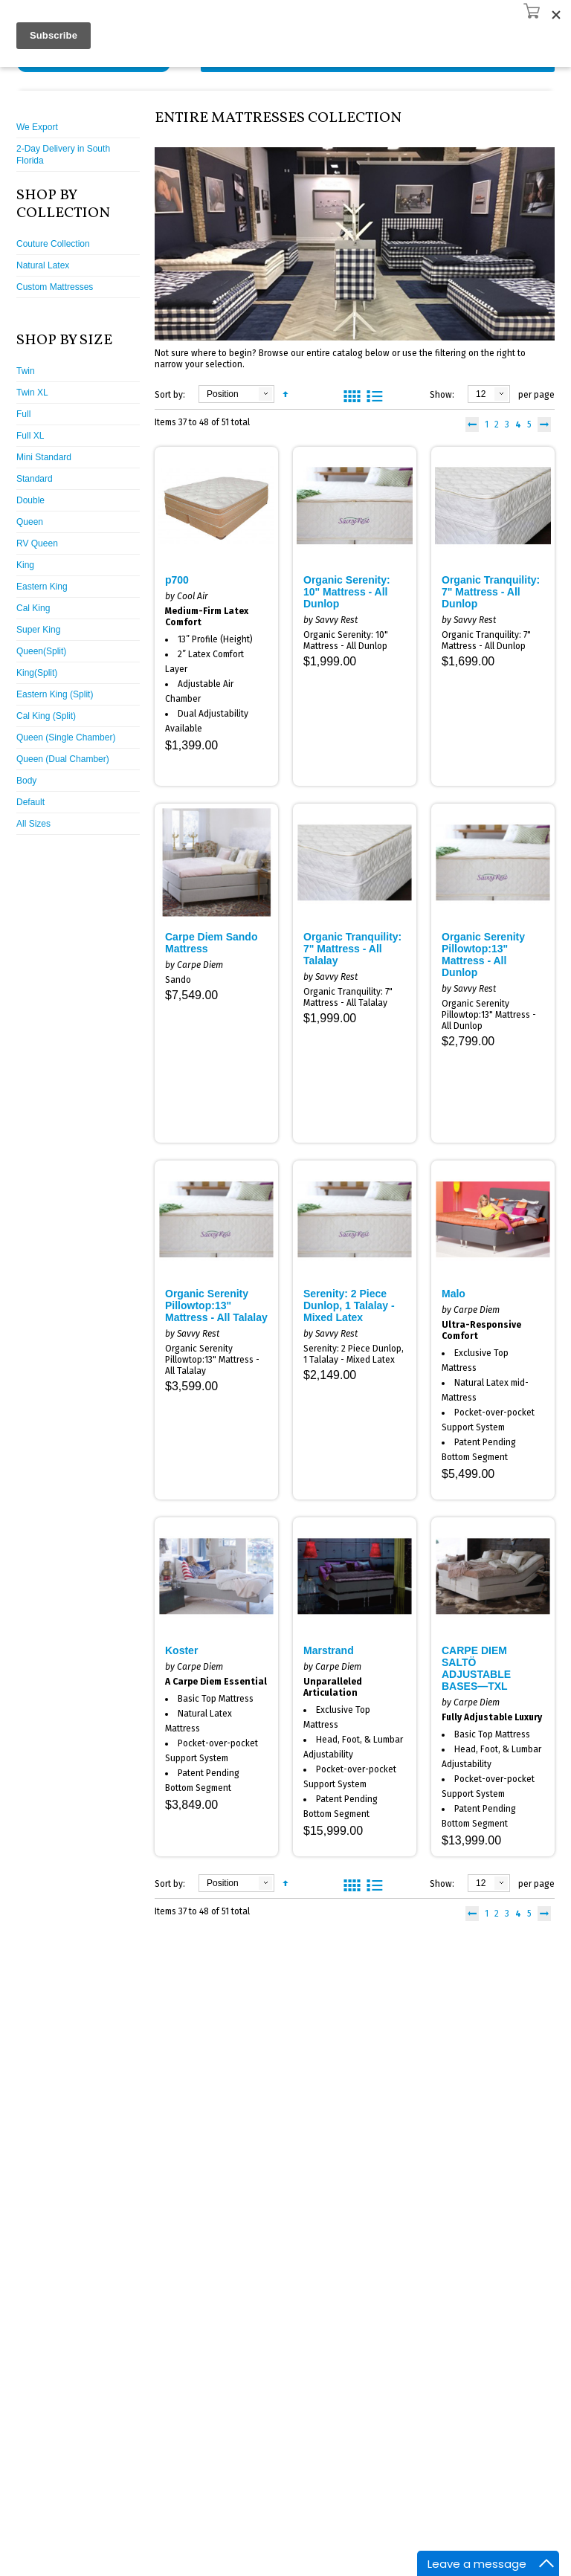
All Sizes (33, 824)
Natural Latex (42, 265)
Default (30, 802)
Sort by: (170, 395)
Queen (29, 522)
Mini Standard (43, 457)
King (25, 565)
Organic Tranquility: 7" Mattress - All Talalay (352, 948)
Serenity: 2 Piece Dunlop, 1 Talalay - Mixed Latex (349, 1305)
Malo (453, 1294)
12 (480, 394)
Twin (25, 371)
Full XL (30, 435)
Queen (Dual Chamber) (62, 759)
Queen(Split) (41, 651)
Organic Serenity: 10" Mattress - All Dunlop (346, 592)
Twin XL (32, 392)
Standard (34, 479)
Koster (181, 1650)
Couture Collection (53, 244)
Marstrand (328, 1650)
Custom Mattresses (54, 287)
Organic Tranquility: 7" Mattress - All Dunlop (491, 592)
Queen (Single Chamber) (65, 737)
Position (223, 394)
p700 (177, 580)
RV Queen (37, 543)
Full (23, 414)
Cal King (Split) (46, 716)
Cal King (33, 608)
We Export (37, 127)
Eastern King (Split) (54, 694)
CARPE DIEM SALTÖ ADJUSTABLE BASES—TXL (476, 1668)
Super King (38, 629)
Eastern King (42, 586)
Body (26, 780)
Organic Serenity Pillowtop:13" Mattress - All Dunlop (483, 954)
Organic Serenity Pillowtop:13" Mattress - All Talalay (216, 1305)
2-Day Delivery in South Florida (63, 154)
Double (30, 500)
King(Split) (36, 673)
